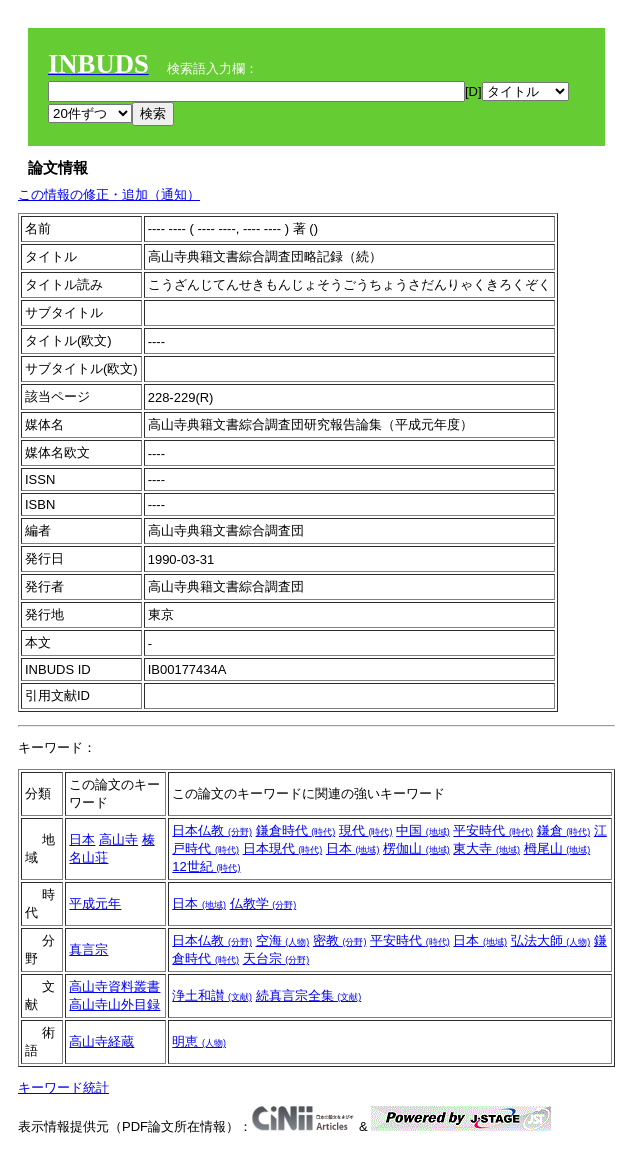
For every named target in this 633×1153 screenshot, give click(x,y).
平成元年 (95, 903)
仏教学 (263, 903)
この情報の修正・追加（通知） (109, 194)
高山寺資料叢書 (114, 986)
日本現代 (283, 848)
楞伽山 (416, 848)
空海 (283, 940)
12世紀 (206, 866)
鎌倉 (564, 830)
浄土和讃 (212, 995)
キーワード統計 (63, 1087)
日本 (82, 839)
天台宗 (276, 958)
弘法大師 (551, 940)
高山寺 (118, 839)
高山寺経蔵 (101, 1041)
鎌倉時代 (296, 830)
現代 (366, 830)
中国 (423, 830)
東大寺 (486, 848)
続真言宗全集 (309, 995)
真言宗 (88, 949)
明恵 (199, 1041)
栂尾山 (557, 848)
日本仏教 (212, 830)
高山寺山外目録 (114, 1004)
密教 (340, 940)
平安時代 (493, 830)
